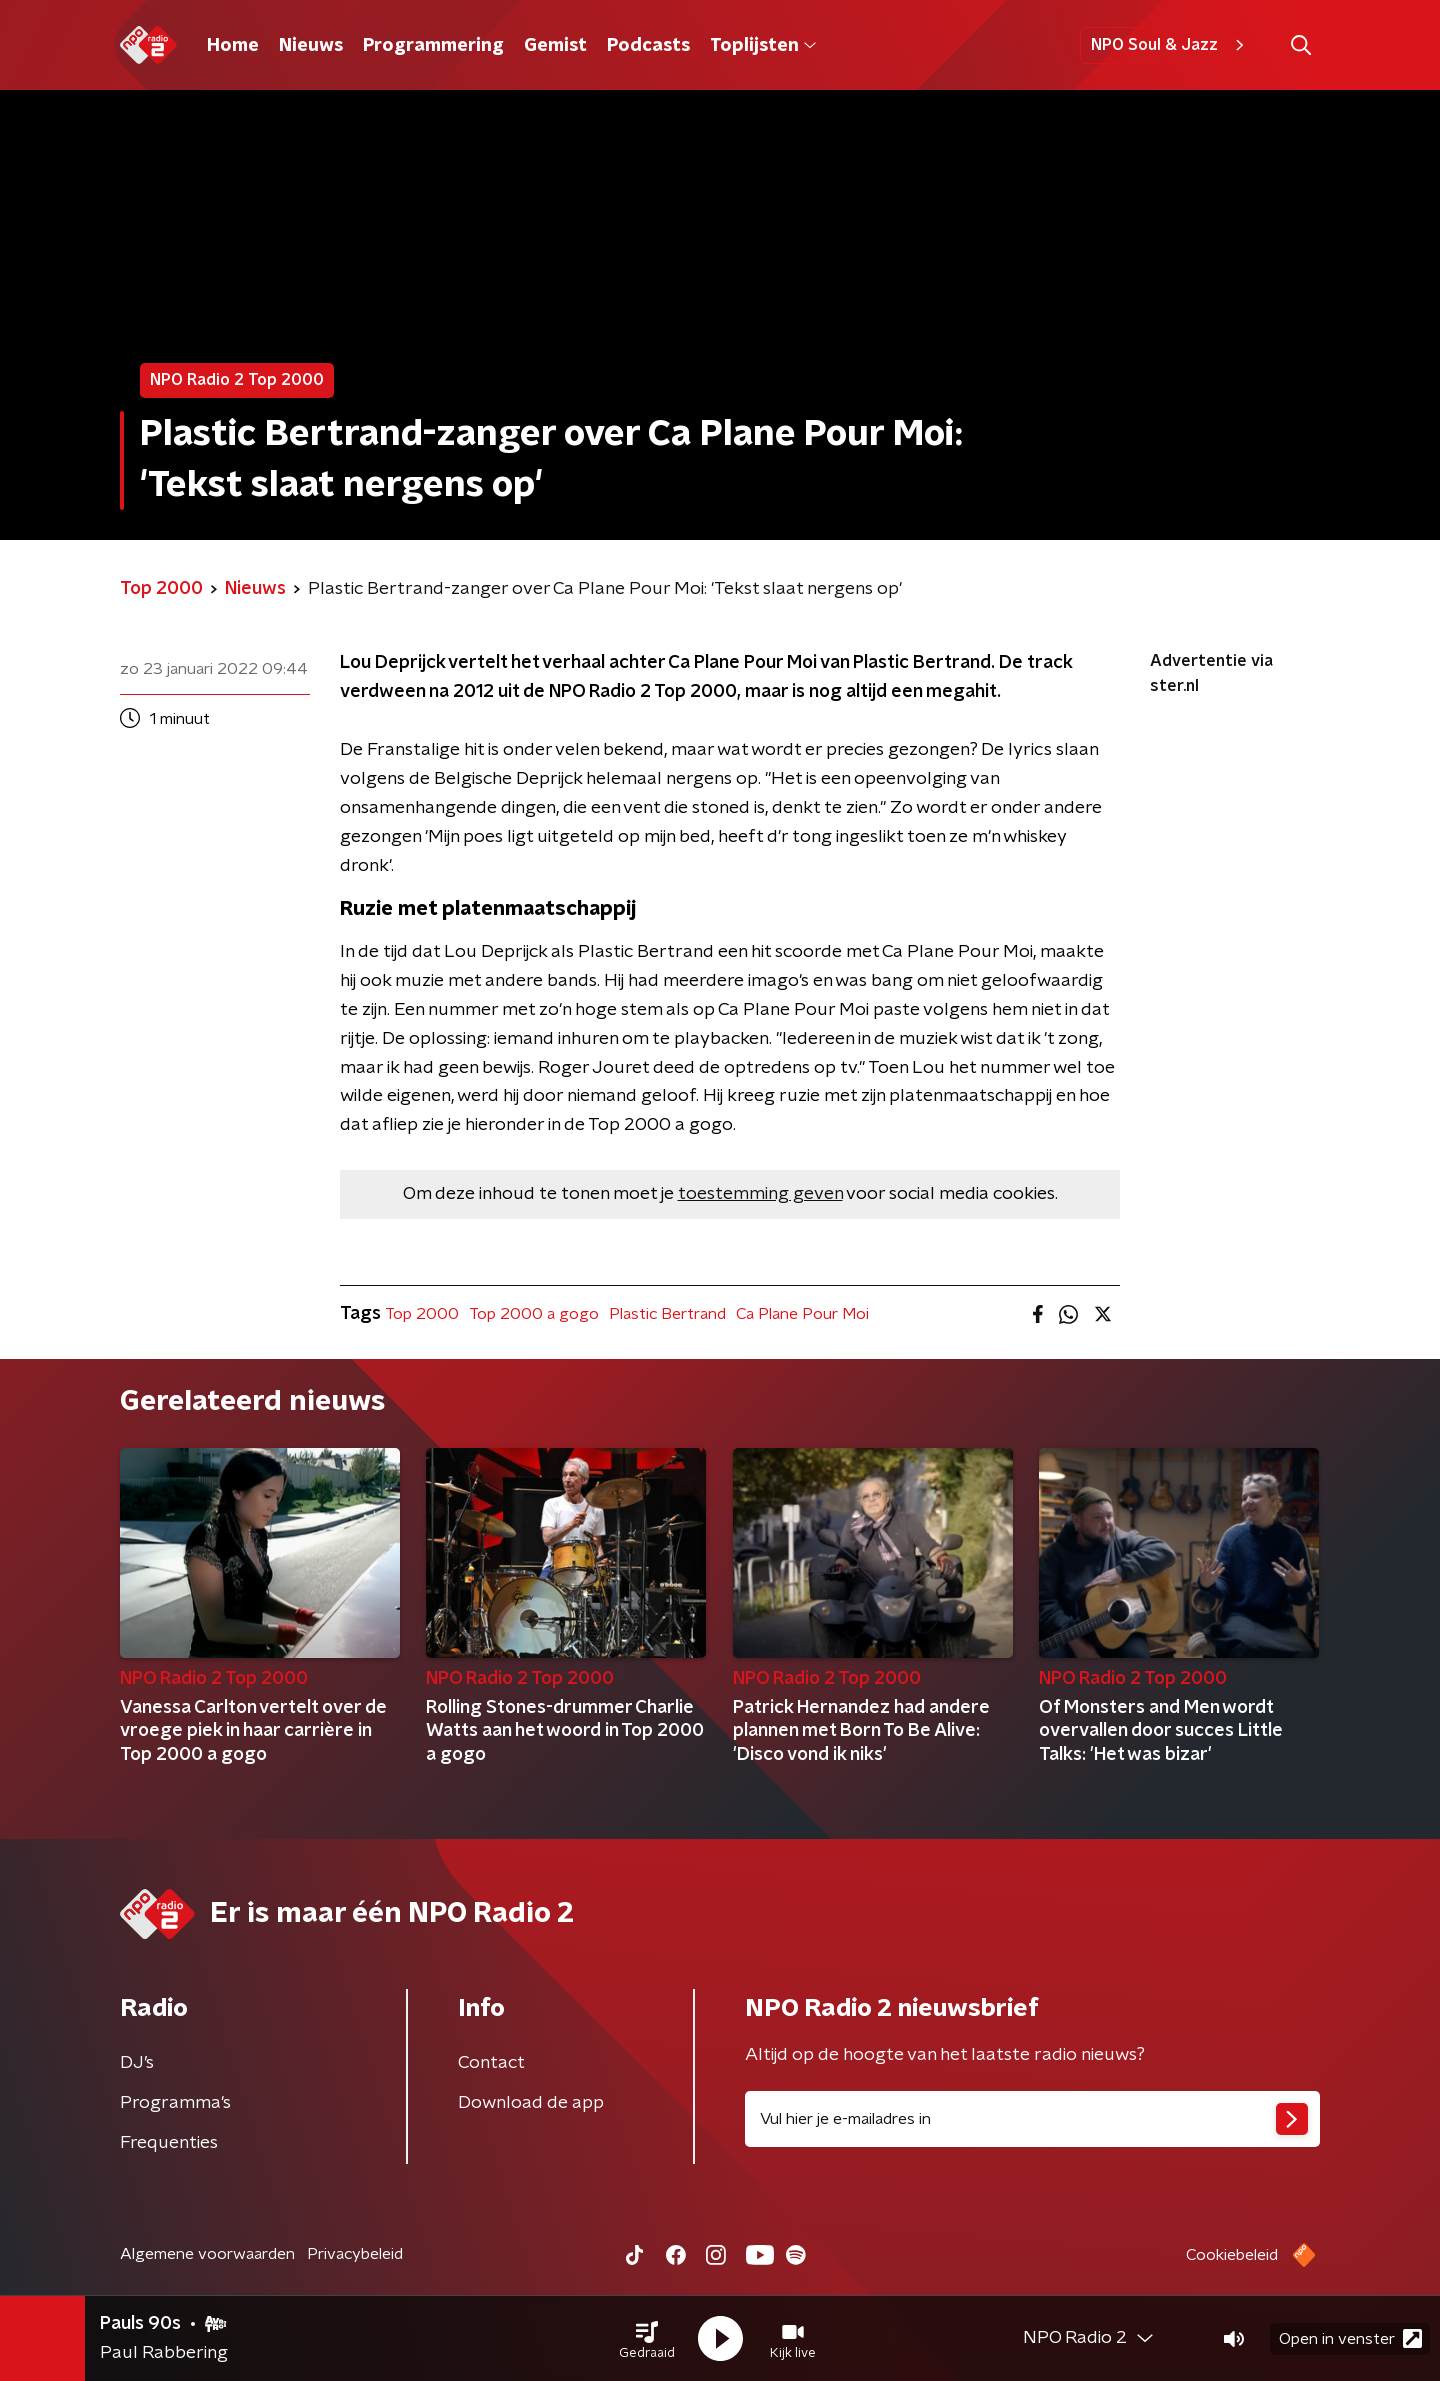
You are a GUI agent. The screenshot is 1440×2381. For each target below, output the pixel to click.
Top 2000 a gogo (534, 1314)
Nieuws (311, 46)
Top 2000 (422, 1314)
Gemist (555, 46)
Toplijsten (763, 46)
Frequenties (169, 2143)
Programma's (175, 2103)
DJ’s (137, 2063)
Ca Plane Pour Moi (802, 1314)
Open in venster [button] (1350, 2338)
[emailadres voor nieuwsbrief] (1032, 2119)
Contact (491, 2063)
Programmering (433, 46)
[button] (647, 2339)
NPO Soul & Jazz (1170, 45)
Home (233, 46)
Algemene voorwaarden (207, 2254)
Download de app (531, 2103)
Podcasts (648, 46)
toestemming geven (760, 1194)
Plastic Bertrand (667, 1314)
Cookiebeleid (1232, 2255)
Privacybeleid (355, 2254)
